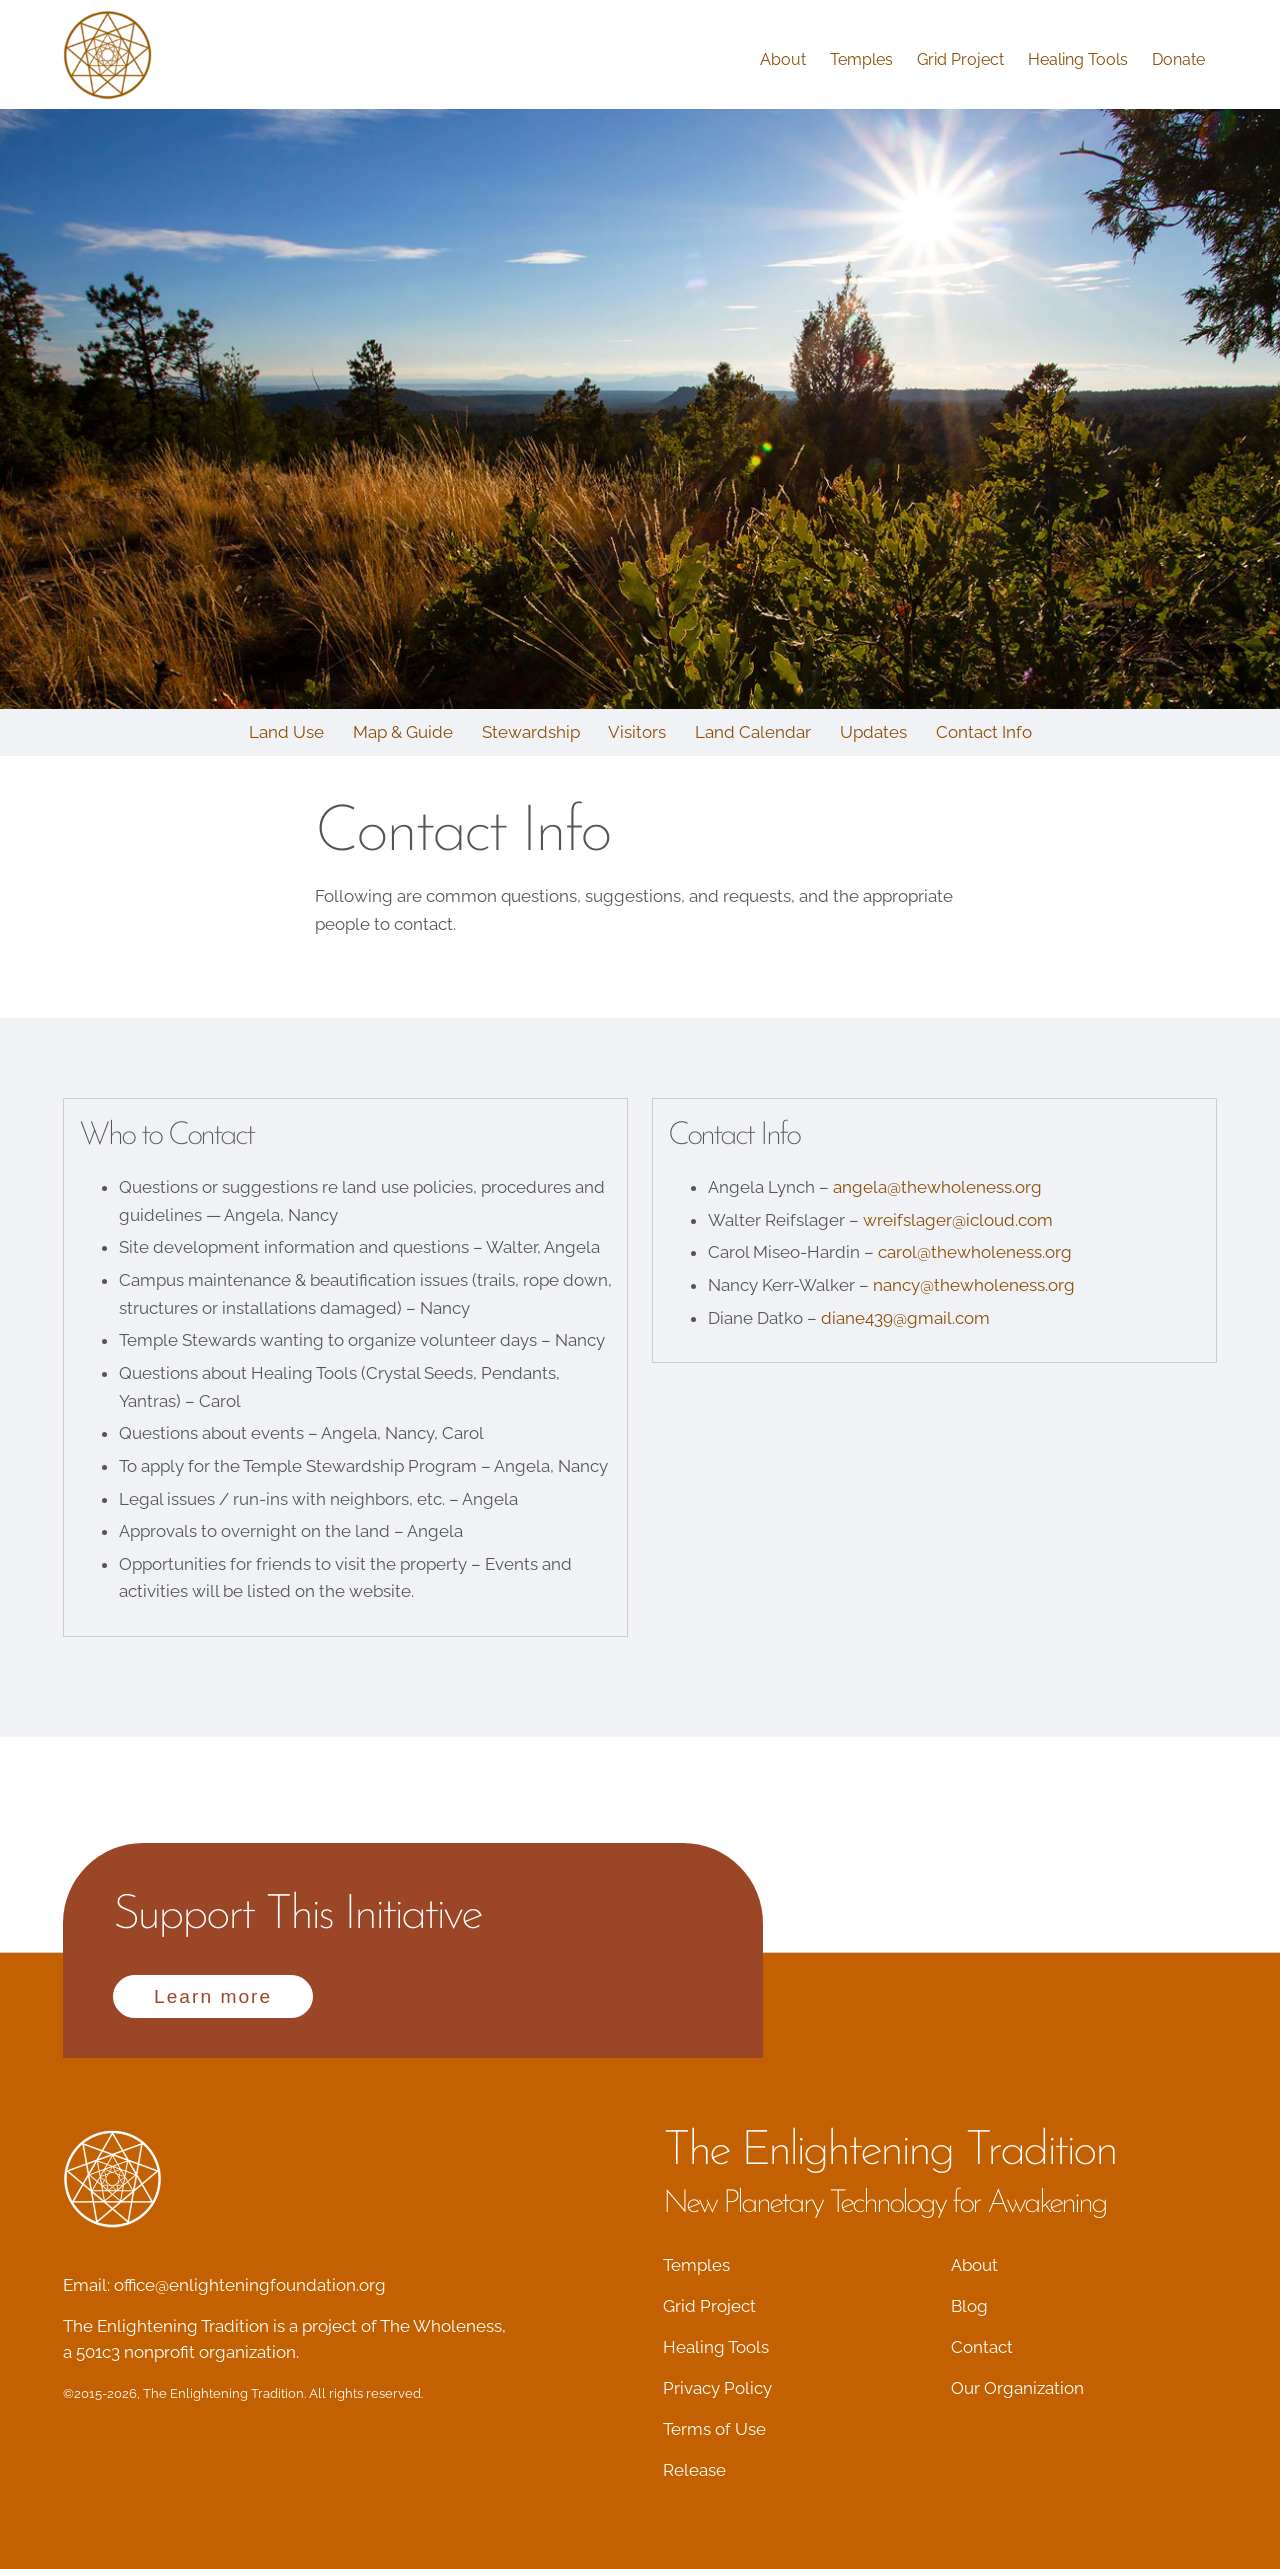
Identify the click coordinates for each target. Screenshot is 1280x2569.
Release (694, 2470)
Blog (969, 2306)
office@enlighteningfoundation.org (250, 2285)
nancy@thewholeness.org (974, 1285)
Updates (873, 732)
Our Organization (1017, 2388)
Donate (1178, 59)
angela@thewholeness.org (937, 1187)
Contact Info (984, 732)
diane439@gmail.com (905, 1318)
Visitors (637, 732)
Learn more (213, 1996)
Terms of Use (714, 2429)
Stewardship (531, 732)
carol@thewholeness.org (975, 1252)
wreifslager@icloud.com (958, 1220)
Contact (982, 2347)
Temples (861, 59)
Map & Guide (403, 732)
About (783, 59)
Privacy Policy (717, 2388)
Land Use (286, 732)
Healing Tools (1078, 59)
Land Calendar (753, 732)
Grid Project (960, 59)
